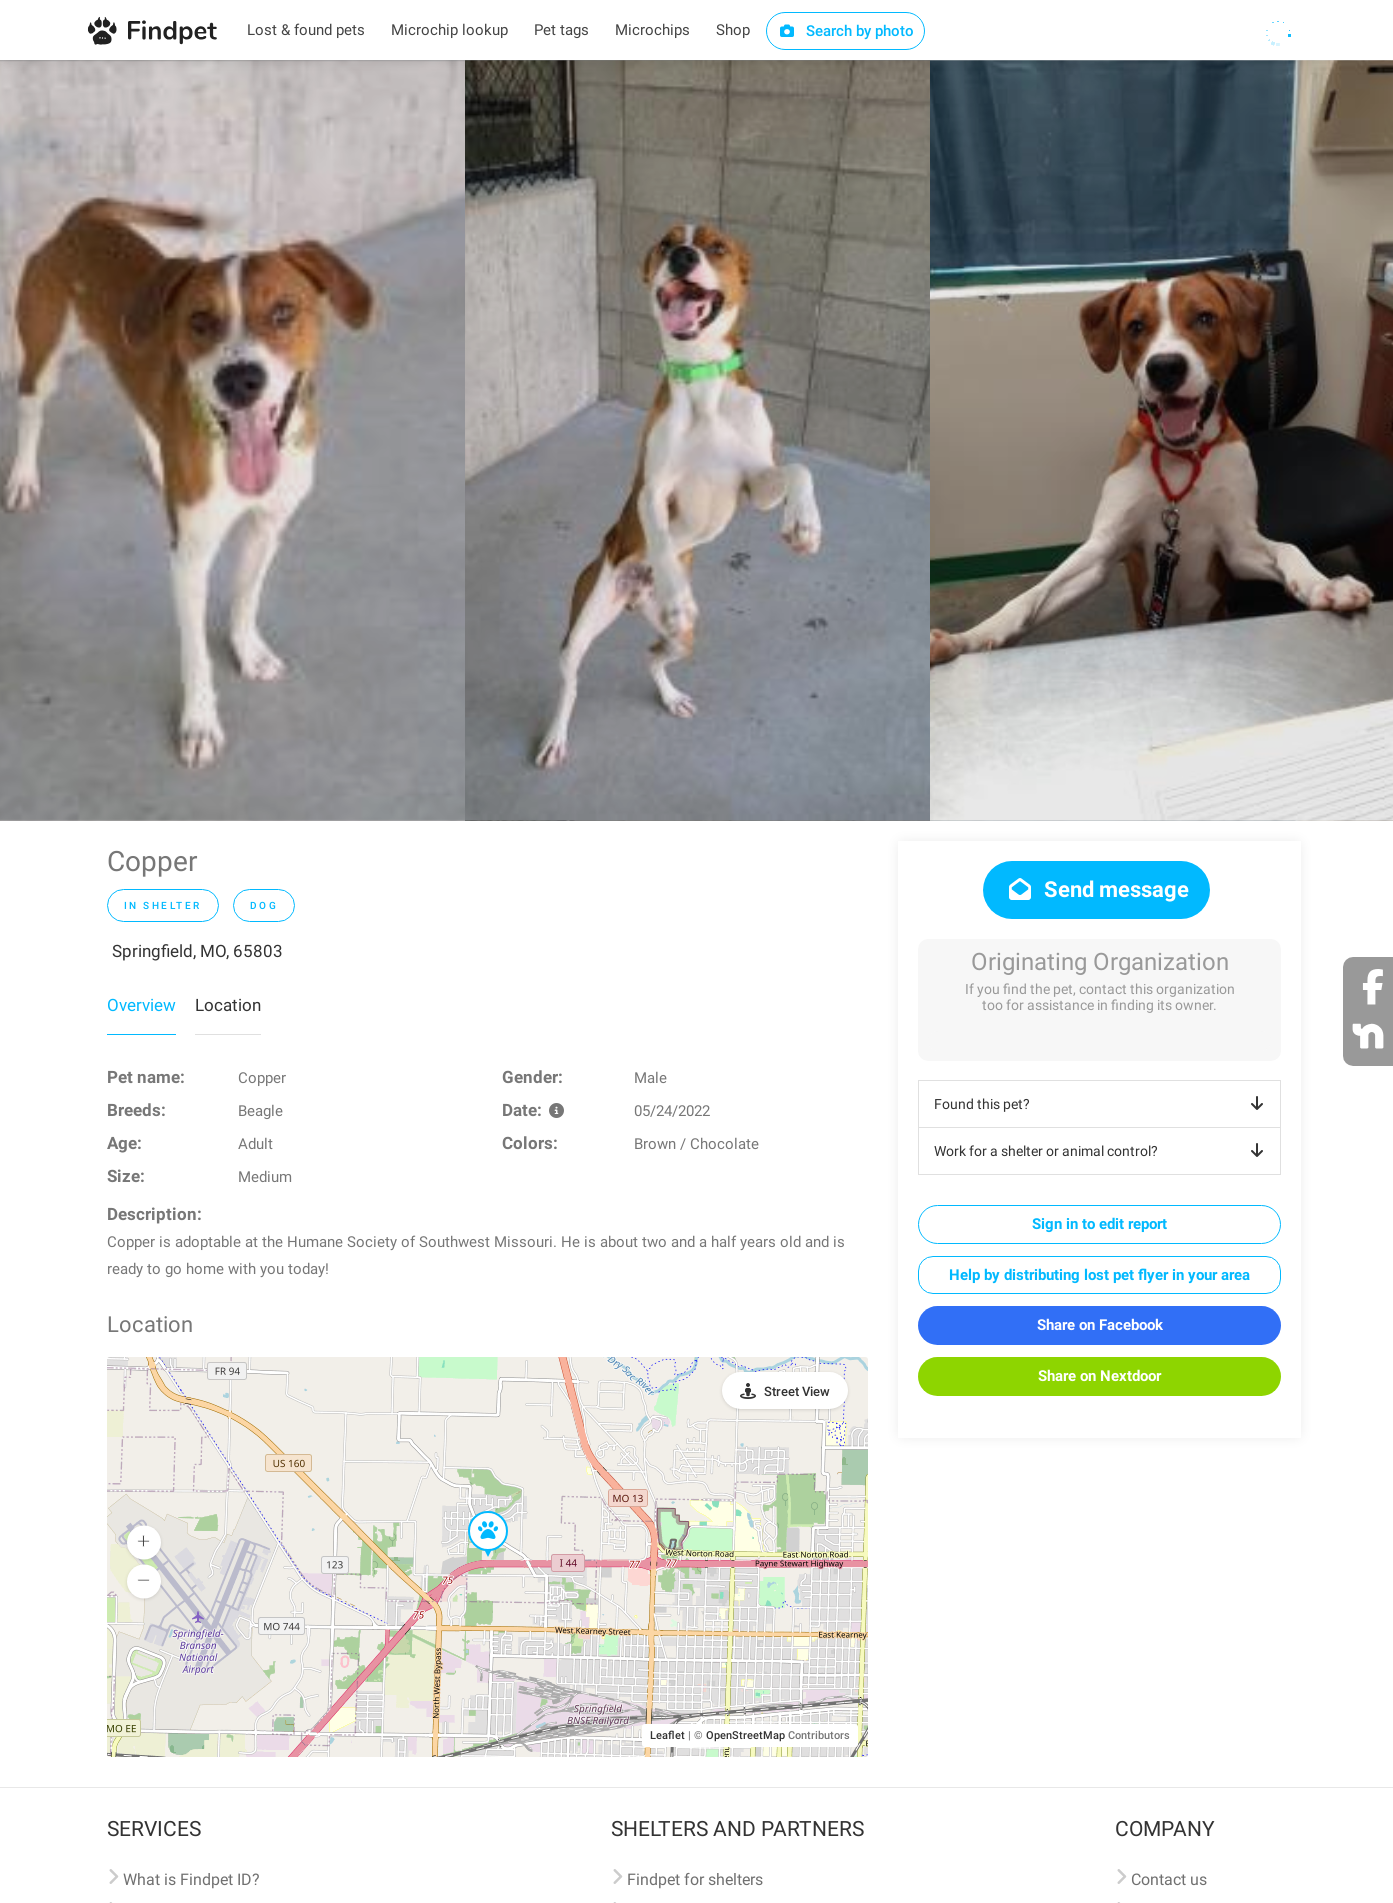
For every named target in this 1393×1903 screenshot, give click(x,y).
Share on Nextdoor (1099, 1376)
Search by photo (845, 31)
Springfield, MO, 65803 (197, 951)
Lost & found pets (306, 30)
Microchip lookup (449, 30)
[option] (232, 440)
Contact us (1169, 1879)
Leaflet (667, 1735)
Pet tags (561, 30)
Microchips (652, 30)
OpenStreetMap (745, 1735)
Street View (797, 1391)
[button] (474, 1512)
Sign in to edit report (1099, 1224)
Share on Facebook (1100, 1325)
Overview (141, 1005)
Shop (733, 30)
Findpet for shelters (695, 1879)
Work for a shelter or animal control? (1102, 1151)
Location (228, 1005)
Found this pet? (1102, 1104)
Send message (1096, 889)
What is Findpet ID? (191, 1879)
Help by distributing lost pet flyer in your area (1099, 1275)
